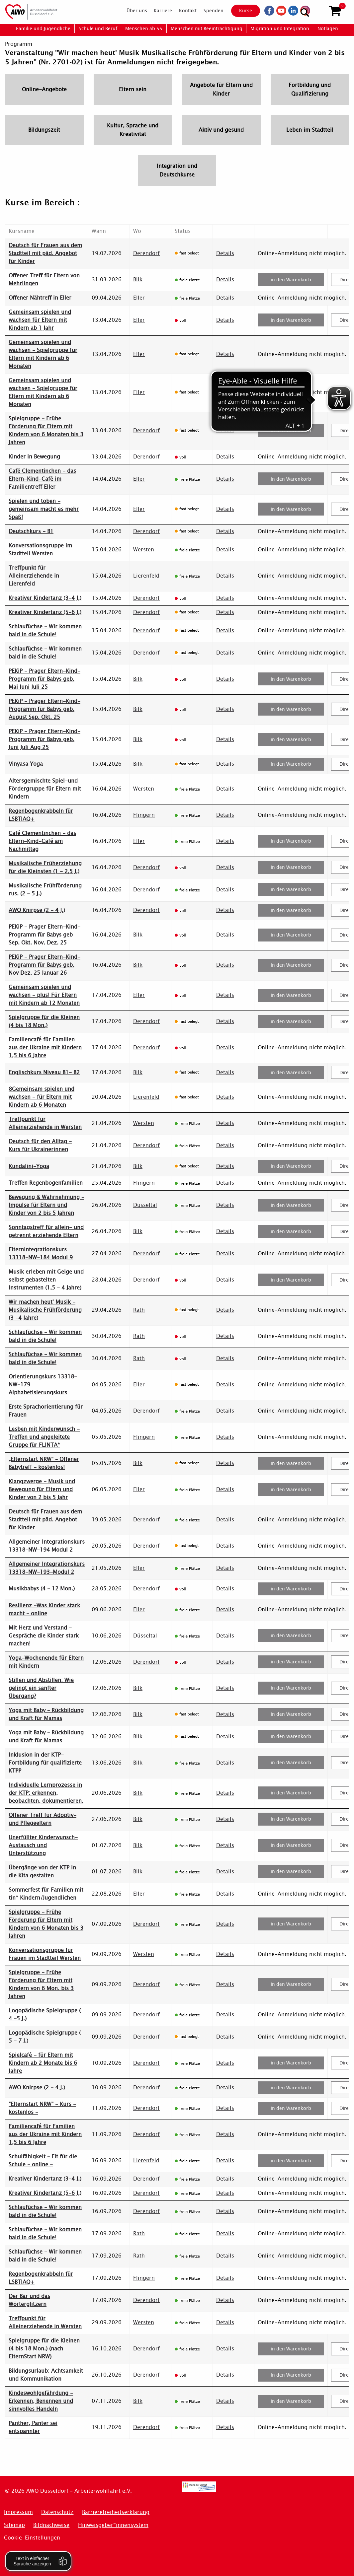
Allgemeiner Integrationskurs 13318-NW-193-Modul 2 (47, 1568)
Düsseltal (145, 1205)
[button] (334, 11)
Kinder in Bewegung (34, 457)
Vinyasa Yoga (26, 764)
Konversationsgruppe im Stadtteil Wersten (40, 549)
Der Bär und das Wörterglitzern (29, 2300)
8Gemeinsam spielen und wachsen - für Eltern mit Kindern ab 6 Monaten (41, 1097)
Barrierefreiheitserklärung (115, 2512)
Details (225, 253)
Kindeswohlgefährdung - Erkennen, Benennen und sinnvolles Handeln (41, 2401)
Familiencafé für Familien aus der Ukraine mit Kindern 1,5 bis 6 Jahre (45, 1047)
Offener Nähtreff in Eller (40, 298)
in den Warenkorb (291, 279)
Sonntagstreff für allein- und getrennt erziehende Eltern (46, 1231)
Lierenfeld (146, 576)
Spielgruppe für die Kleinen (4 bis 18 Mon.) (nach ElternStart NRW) (44, 2348)
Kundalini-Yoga (29, 1166)
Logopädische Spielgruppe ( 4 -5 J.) (45, 2014)
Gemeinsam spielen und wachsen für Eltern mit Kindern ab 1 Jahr (40, 320)
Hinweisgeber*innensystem (113, 2525)
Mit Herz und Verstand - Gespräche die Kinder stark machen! (44, 1636)
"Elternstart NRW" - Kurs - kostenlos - (42, 2108)
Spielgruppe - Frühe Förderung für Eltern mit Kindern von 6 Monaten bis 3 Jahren (46, 430)
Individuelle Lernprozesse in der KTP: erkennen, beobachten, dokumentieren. (46, 1793)
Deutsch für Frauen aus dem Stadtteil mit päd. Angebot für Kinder (45, 253)
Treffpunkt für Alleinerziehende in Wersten (45, 1123)
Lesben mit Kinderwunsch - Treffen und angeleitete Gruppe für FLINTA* (44, 1437)
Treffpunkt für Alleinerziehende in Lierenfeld (34, 576)
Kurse (241, 10)
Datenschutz (57, 2512)
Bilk (137, 279)
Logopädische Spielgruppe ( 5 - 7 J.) (45, 2037)
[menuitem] (132, 10)
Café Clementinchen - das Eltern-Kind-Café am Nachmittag (42, 841)
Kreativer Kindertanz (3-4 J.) (45, 598)
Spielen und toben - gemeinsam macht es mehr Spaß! (44, 509)
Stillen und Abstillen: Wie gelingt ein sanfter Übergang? (41, 1688)
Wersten (143, 549)
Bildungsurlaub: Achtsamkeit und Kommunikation (46, 2375)
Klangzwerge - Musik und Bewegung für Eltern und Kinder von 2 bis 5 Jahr (42, 1489)
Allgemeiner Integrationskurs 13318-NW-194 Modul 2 (47, 1546)
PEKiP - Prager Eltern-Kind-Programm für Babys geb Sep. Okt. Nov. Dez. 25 (44, 935)
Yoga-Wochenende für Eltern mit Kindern (46, 1662)
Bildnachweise (51, 2525)
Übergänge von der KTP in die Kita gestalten (42, 1871)
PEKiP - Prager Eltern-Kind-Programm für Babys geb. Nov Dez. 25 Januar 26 (44, 965)
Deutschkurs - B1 (31, 531)
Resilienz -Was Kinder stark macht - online (44, 1609)
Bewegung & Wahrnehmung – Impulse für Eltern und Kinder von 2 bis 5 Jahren (46, 1205)
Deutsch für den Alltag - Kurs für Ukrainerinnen (40, 1145)
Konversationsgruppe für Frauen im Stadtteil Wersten (45, 1954)
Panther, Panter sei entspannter (33, 2427)
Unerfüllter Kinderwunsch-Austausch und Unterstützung (43, 1845)
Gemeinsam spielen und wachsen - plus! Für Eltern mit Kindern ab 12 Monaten (44, 995)
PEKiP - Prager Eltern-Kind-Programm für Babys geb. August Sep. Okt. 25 (44, 709)
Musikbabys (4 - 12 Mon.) (42, 1588)
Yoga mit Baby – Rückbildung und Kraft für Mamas (46, 1714)
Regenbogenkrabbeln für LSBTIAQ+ (41, 815)
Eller (139, 298)
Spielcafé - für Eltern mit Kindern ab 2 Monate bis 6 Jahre (43, 2063)
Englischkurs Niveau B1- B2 (44, 1072)
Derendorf (146, 253)
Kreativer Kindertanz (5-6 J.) (45, 612)
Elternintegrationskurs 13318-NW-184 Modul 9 (41, 1253)
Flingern (144, 815)
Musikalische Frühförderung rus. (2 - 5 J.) (45, 889)
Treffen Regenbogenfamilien (46, 1183)
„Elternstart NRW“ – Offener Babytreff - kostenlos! (44, 1463)
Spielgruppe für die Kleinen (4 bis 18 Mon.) (44, 1021)
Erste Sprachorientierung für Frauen (46, 1411)
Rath (139, 1310)
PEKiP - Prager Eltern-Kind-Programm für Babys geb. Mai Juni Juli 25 (44, 679)
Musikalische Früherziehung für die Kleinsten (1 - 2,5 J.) (45, 867)
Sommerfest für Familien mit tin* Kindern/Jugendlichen (46, 1894)
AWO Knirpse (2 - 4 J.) (37, 910)
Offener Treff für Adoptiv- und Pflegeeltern (42, 1819)
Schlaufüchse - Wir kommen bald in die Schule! (45, 630)
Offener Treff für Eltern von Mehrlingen (44, 279)
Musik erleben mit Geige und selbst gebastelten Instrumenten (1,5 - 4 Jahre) (46, 1280)
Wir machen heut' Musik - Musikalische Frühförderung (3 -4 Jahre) (45, 1310)
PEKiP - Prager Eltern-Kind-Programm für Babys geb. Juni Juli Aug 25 (44, 739)
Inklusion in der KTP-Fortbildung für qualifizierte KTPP (45, 1763)
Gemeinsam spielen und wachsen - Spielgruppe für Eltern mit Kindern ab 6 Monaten (43, 354)
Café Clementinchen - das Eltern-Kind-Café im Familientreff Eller (42, 479)
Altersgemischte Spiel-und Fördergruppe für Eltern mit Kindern (45, 789)
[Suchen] (318, 10)
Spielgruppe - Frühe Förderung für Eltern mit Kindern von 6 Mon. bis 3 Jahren (41, 1984)
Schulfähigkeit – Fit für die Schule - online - (43, 2160)
